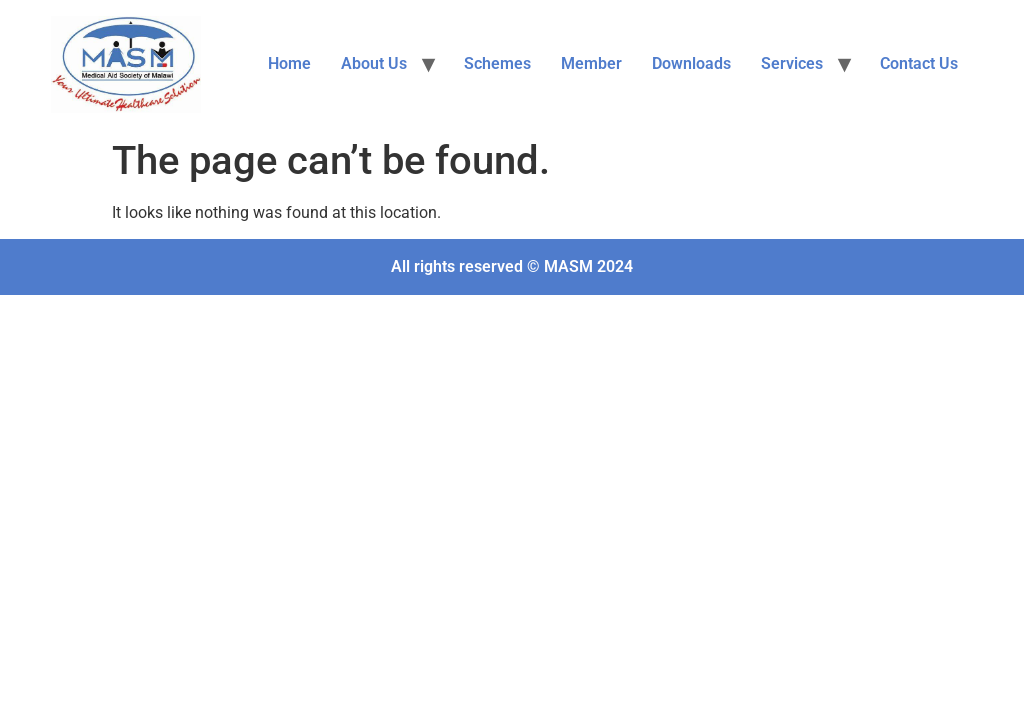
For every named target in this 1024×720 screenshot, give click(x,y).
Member (591, 63)
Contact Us (919, 63)
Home (289, 63)
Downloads (691, 63)
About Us (374, 63)
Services (792, 63)
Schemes (497, 63)
